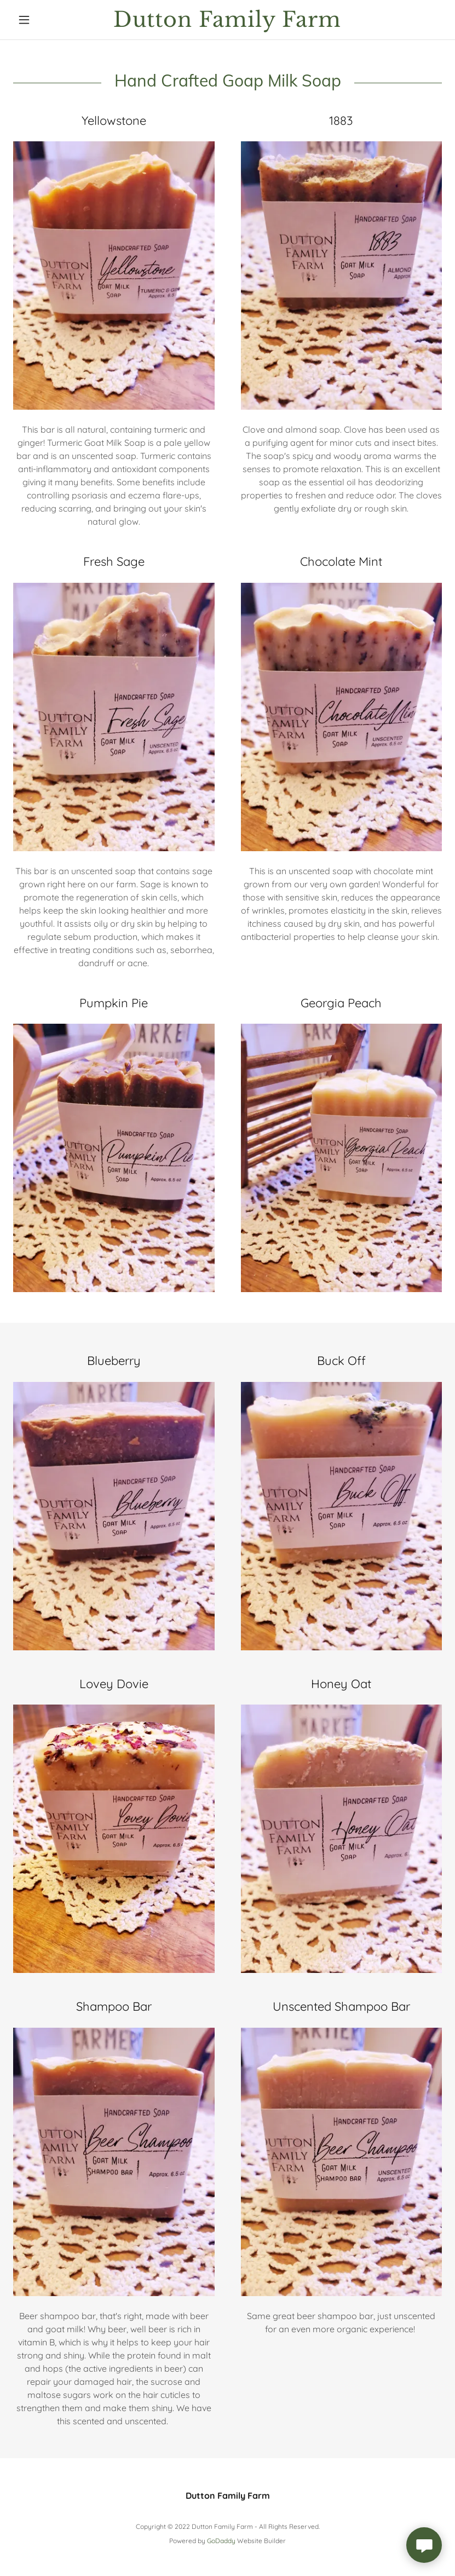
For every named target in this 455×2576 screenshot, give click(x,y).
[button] (45, 20)
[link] (227, 23)
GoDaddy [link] (221, 2541)
